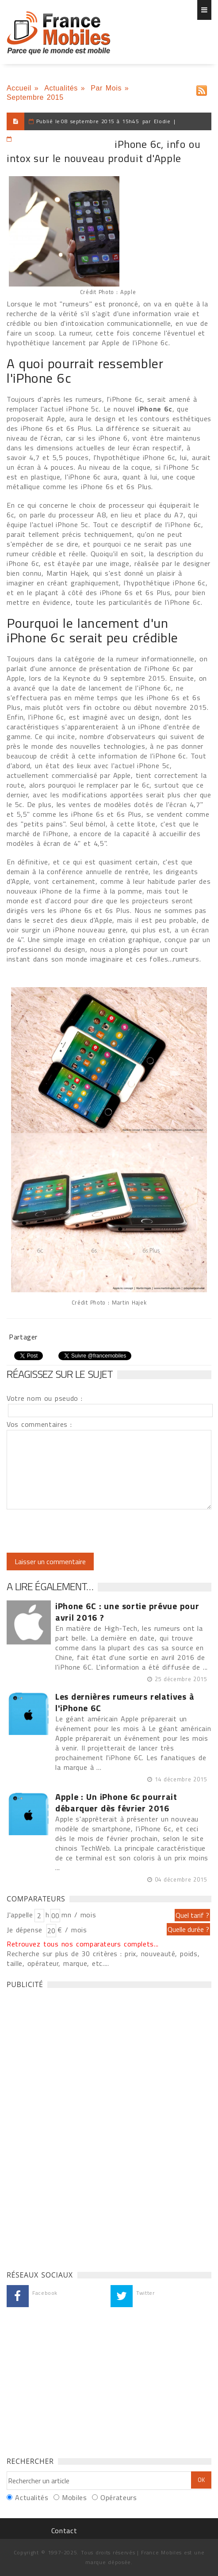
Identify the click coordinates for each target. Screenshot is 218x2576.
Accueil (19, 88)
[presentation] (80, 1531)
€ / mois (72, 1930)
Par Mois (106, 88)
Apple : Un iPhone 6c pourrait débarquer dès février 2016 (116, 1802)
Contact (64, 2530)
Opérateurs (118, 2497)
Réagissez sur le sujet (60, 1374)
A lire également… (50, 1586)
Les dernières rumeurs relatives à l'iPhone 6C (125, 1702)
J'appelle (20, 1915)
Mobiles (74, 2497)
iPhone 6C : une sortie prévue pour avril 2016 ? (127, 1611)
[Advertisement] (73, 2127)
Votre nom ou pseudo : (45, 1398)
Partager (23, 1336)
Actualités (61, 88)
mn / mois (78, 1915)
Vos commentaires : (39, 1424)
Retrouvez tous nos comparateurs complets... (83, 1944)
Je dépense (26, 1930)
